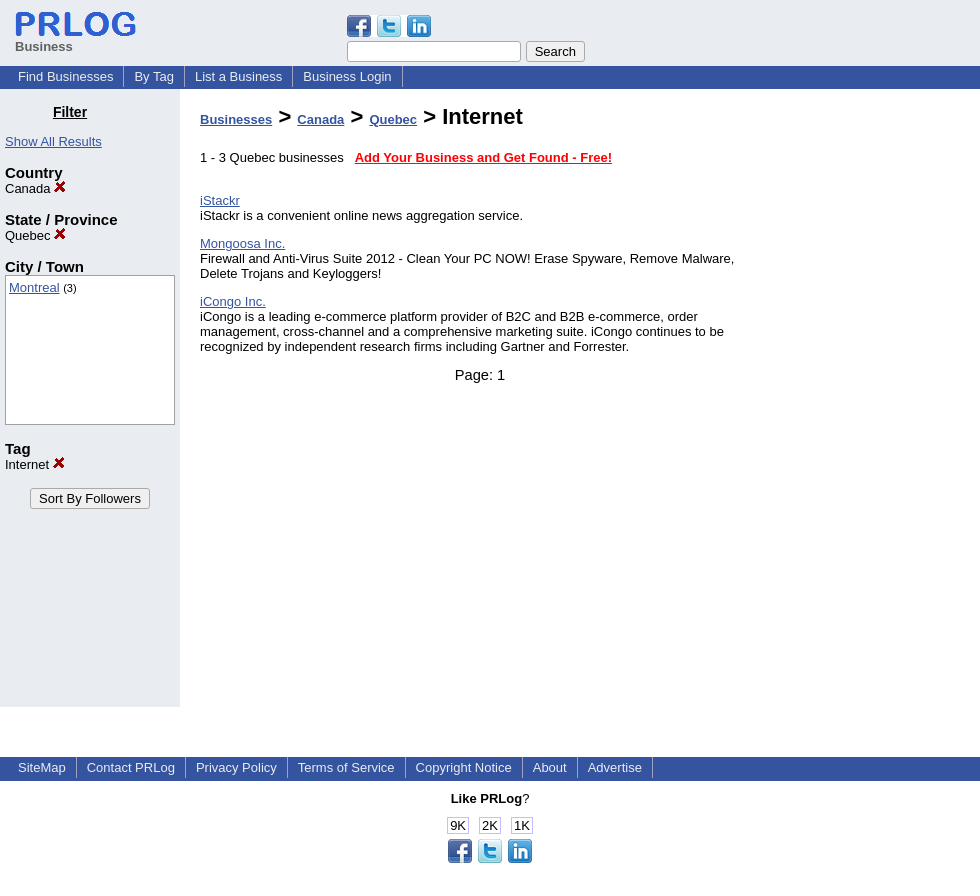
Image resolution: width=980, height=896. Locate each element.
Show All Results (53, 141)
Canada (35, 188)
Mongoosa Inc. (242, 243)
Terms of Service (346, 767)
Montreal (34, 287)
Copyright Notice (464, 767)
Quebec (35, 235)
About (550, 767)
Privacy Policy (236, 767)
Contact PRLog (131, 767)
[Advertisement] (878, 404)
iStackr (220, 200)
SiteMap (42, 767)
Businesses (236, 119)
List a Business (238, 76)
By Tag (154, 76)
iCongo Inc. (233, 301)
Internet (35, 464)
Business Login (347, 76)
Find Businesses (65, 76)
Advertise (615, 767)
